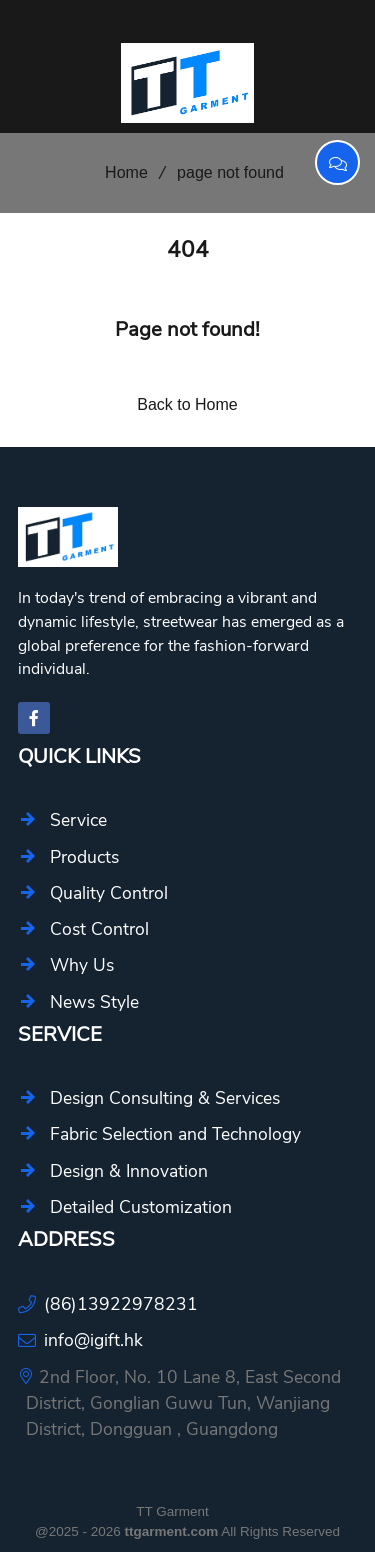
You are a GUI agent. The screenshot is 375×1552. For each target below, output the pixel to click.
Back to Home (187, 404)
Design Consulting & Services (165, 1098)
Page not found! (187, 329)
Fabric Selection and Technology (175, 1134)
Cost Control (99, 929)
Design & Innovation (129, 1171)
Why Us (82, 965)
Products (84, 857)
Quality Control (109, 893)
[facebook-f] (34, 718)
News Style (94, 1002)
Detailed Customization (141, 1207)
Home (119, 172)
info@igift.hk (93, 1340)
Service (78, 820)
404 (188, 249)
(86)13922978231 (121, 1304)
